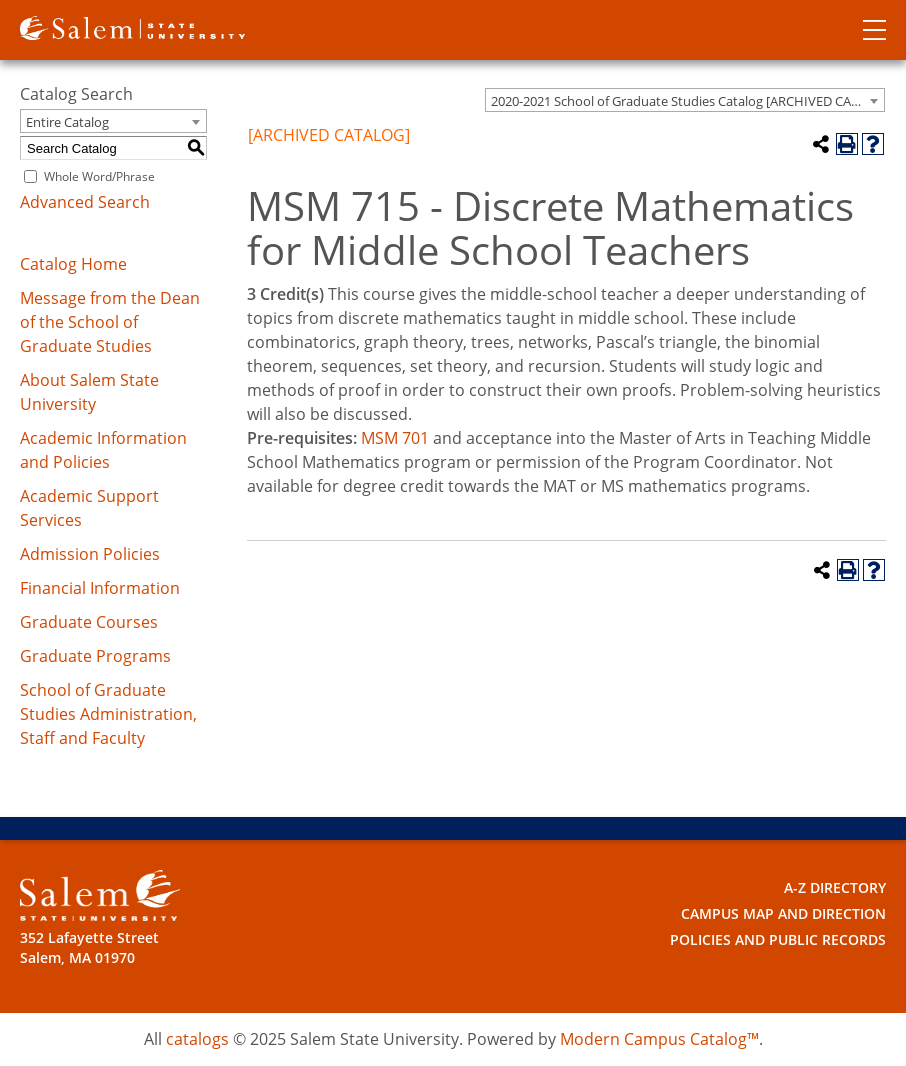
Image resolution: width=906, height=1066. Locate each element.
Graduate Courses (89, 622)
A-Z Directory (835, 887)
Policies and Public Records (778, 939)
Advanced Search (85, 202)
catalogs (197, 1039)
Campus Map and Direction (783, 913)
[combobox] (685, 100)
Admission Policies (90, 554)
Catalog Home (73, 264)
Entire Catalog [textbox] (67, 122)
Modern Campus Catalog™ (659, 1039)
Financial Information (100, 588)
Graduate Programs (95, 656)
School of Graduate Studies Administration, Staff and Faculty (108, 714)
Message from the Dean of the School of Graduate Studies (110, 322)
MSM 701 (395, 438)
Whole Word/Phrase (99, 176)
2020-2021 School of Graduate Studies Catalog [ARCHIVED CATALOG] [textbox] (687, 101)
